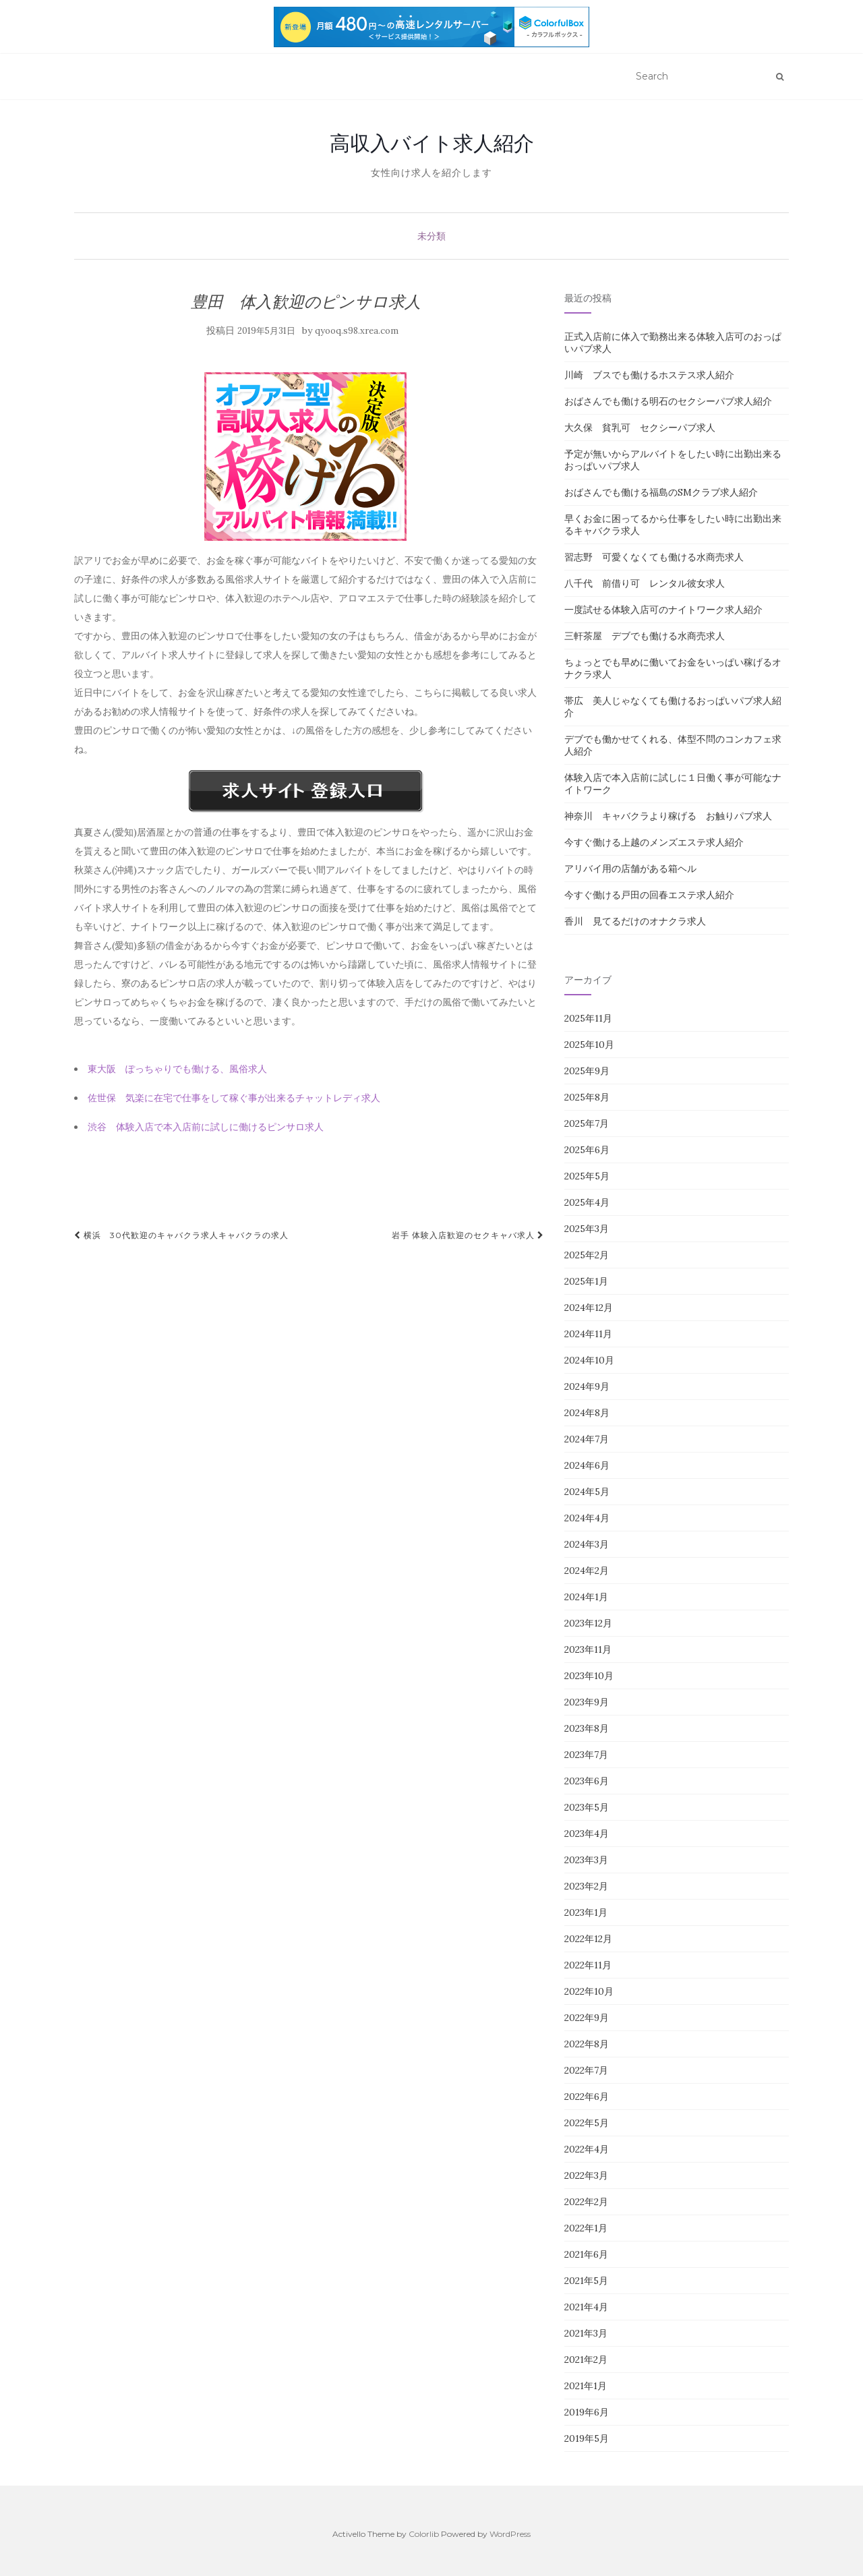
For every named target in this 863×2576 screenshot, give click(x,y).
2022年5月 (586, 2123)
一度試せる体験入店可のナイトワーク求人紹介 (663, 610)
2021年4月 (586, 2307)
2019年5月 (586, 2438)
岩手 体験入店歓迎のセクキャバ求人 (468, 1235)
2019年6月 (586, 2412)
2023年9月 (586, 1702)
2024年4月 (586, 1518)
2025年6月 (586, 1150)
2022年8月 (586, 2044)
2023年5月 (586, 1807)
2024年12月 (588, 1307)
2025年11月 (588, 1018)
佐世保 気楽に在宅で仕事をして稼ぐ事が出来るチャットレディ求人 (234, 1098)
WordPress (510, 2534)
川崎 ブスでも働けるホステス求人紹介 (649, 375)
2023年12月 (588, 1623)
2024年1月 (586, 1597)
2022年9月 (586, 2018)
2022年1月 (585, 2228)
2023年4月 (586, 1833)
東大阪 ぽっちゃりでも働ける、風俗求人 (177, 1069)
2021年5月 (586, 2281)
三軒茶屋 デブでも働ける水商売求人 (644, 636)
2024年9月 (586, 1386)
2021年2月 (585, 2359)
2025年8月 (586, 1097)
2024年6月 (586, 1465)
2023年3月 (586, 1860)
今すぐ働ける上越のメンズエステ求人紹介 (654, 842)
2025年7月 (586, 1123)
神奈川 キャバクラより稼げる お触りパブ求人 (668, 816)
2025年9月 (586, 1071)
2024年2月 (586, 1570)
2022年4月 (586, 2149)
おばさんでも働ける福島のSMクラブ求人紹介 (661, 492)
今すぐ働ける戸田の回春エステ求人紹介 (649, 895)
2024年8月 (586, 1413)
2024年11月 (588, 1334)
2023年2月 (586, 1886)
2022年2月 (586, 2202)
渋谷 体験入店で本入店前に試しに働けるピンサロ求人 (206, 1127)
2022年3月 (586, 2175)
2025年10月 (589, 1044)
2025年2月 (586, 1255)
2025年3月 (586, 1229)
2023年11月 (588, 1649)
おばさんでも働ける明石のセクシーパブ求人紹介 (668, 401)
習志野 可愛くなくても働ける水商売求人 (654, 557)
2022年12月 (588, 1939)
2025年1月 (586, 1281)
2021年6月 (586, 2254)
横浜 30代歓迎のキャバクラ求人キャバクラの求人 (181, 1235)
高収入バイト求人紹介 (432, 143)
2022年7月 (586, 2070)
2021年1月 (585, 2386)
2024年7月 (586, 1439)
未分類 (431, 236)
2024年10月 (589, 1360)
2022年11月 (588, 1965)
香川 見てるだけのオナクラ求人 (635, 921)
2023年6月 (586, 1781)
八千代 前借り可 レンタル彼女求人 (644, 583)
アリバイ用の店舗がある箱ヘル (630, 868)
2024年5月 (586, 1492)
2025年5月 (586, 1176)
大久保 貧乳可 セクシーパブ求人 (639, 427)
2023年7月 (586, 1755)
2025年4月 (586, 1202)
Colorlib (424, 2534)
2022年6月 (586, 2096)
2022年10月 (589, 1991)
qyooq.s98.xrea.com (356, 330)
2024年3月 (586, 1544)
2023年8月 (586, 1728)
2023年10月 (589, 1676)
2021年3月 (585, 2333)
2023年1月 (585, 1912)
